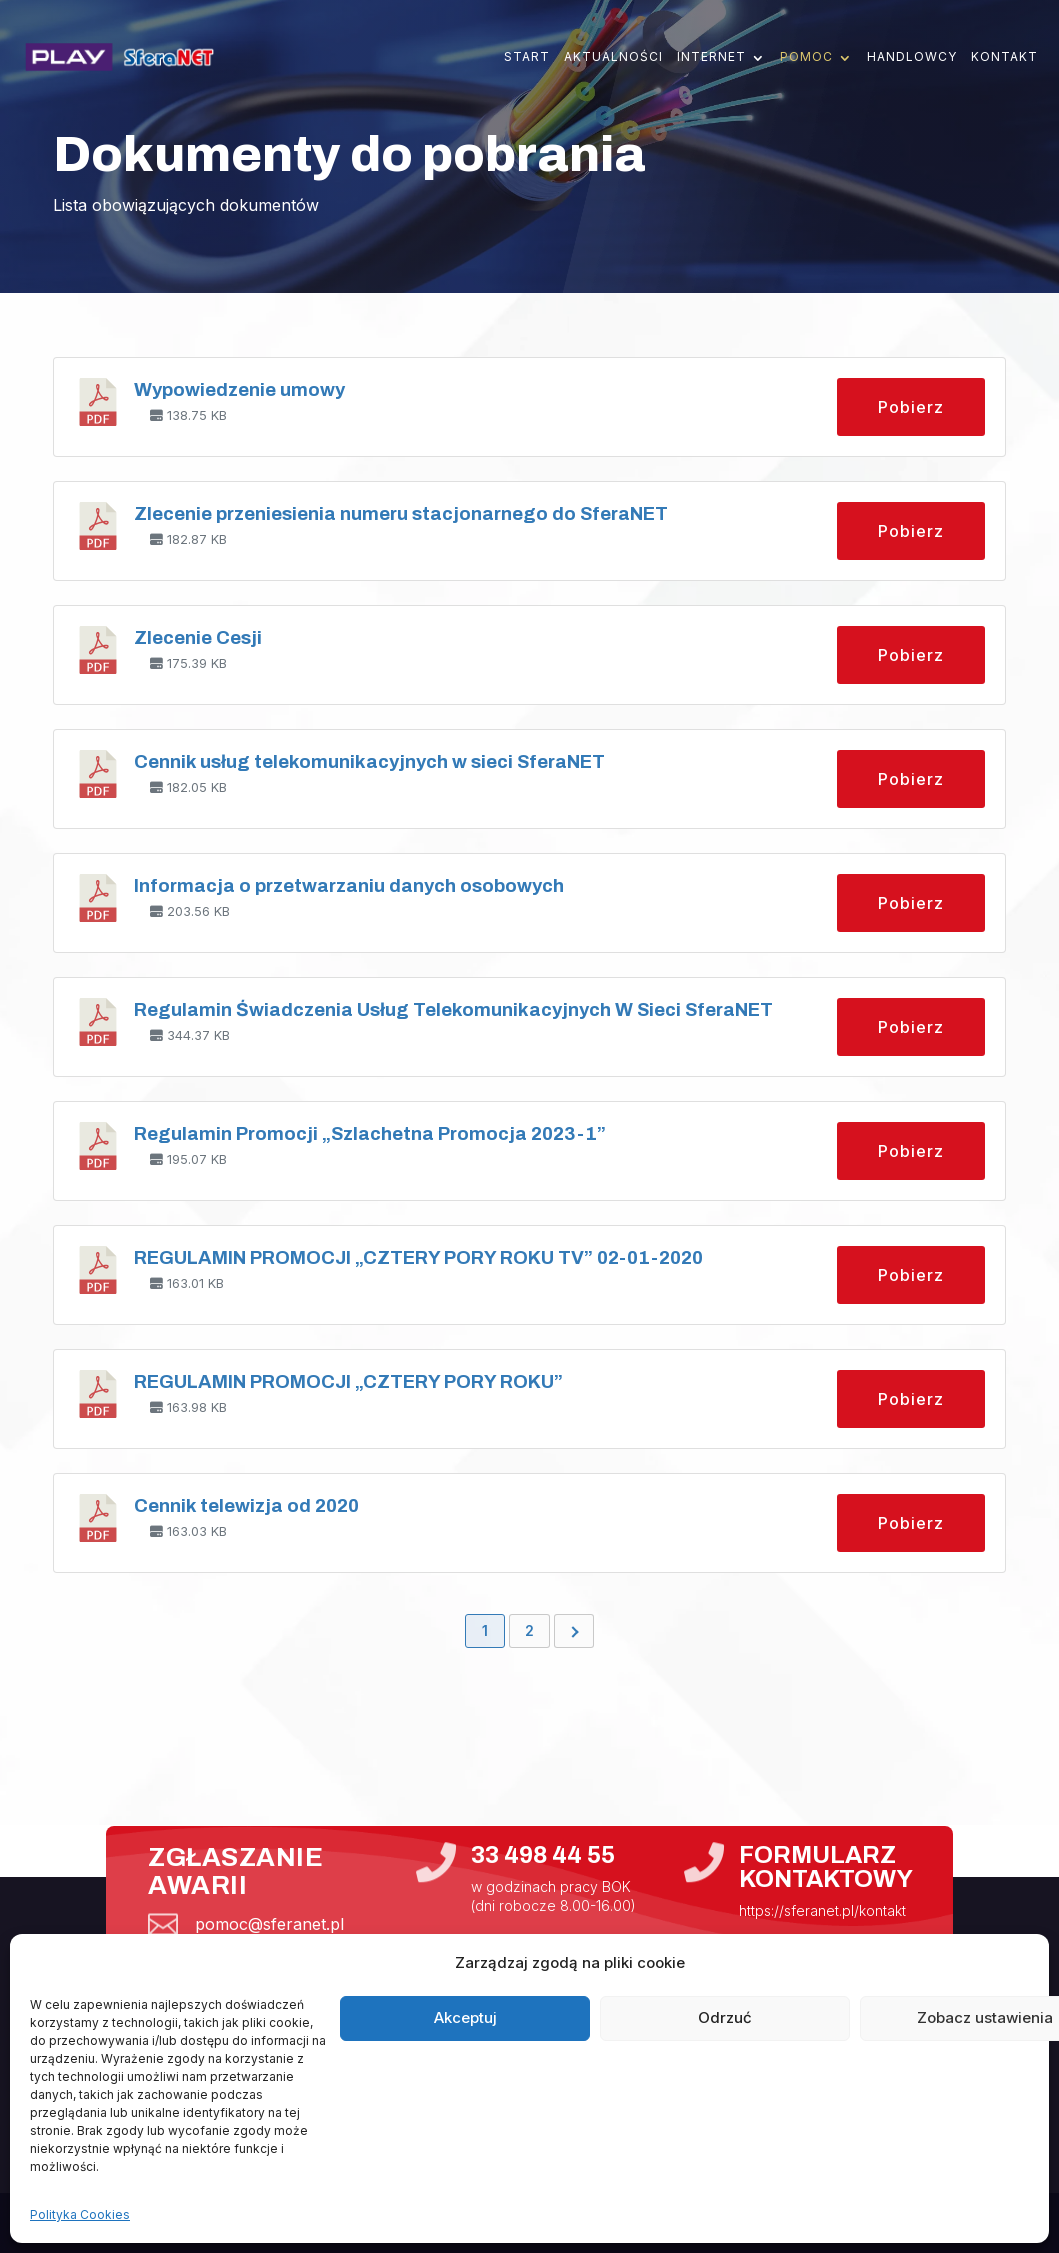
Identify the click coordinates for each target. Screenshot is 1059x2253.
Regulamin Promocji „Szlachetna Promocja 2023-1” (370, 1134)
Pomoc (806, 57)
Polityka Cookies (80, 2214)
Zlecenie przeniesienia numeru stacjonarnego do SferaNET (401, 514)
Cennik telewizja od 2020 (246, 1506)
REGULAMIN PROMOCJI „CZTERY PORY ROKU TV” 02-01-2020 (418, 1258)
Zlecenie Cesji (198, 638)
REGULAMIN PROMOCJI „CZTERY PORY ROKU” (348, 1382)
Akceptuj (465, 2017)
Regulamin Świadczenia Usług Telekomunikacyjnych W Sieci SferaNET (453, 1010)
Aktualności (613, 57)
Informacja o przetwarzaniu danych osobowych (349, 886)
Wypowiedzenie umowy (239, 390)
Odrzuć (725, 2017)
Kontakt (1004, 57)
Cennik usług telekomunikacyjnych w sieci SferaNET (369, 762)
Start (527, 57)
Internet (711, 57)
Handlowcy (912, 57)
